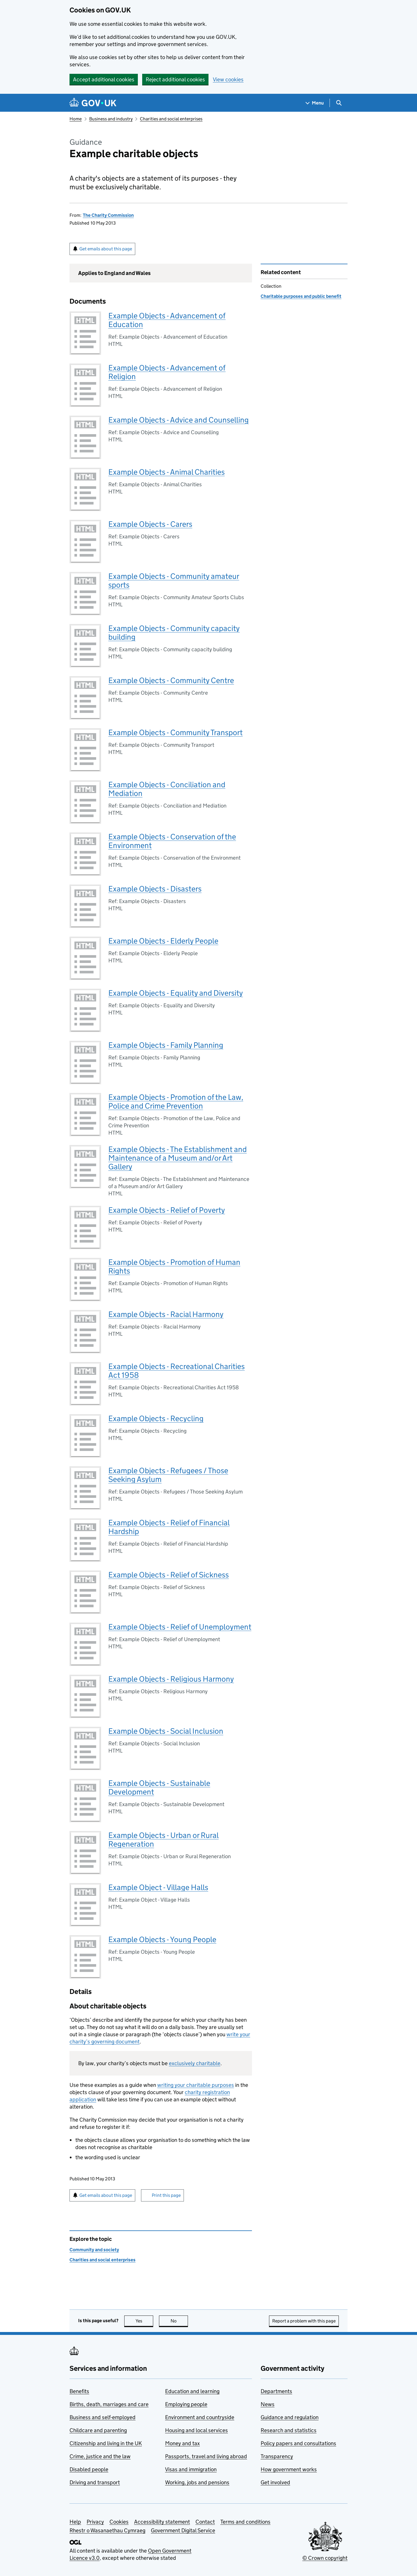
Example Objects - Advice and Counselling (178, 420)
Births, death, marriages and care (109, 2404)
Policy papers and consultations (298, 2443)
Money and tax (182, 2443)
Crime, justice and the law (100, 2456)
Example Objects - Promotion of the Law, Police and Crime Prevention (175, 1101)
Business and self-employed (103, 2417)
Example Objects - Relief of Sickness (168, 1574)
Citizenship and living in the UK (106, 2443)
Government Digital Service (183, 2530)
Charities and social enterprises (171, 119)
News (268, 2404)
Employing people (186, 2404)
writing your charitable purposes (195, 2085)
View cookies (228, 79)
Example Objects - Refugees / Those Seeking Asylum (168, 1475)
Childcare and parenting (98, 2430)
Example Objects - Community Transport (175, 732)
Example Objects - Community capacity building (174, 632)
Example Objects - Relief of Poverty (166, 1210)
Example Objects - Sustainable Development (159, 1787)
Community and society (94, 2249)
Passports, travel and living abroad (206, 2456)
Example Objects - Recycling (156, 1418)
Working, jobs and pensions (197, 2482)
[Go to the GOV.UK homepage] (93, 103)
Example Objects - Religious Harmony (171, 1679)
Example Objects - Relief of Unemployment (179, 1627)
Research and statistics (289, 2430)
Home (76, 119)
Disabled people (89, 2469)
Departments (276, 2391)
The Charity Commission (108, 215)
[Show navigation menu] (315, 103)
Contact (205, 2521)
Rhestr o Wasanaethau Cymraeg (107, 2530)
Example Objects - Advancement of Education (167, 320)
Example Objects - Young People (162, 1939)
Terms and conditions (245, 2521)
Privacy (95, 2521)
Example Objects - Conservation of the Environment (172, 841)
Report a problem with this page (304, 2321)
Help (75, 2521)
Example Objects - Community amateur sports (173, 580)
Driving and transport (95, 2482)
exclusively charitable (194, 2063)
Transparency (277, 2456)
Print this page (166, 2195)
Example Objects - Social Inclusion (165, 1731)
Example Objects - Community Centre (171, 680)
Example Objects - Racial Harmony (166, 1314)
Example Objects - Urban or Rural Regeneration (163, 1839)
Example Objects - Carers (150, 524)
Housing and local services (196, 2430)
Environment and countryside (199, 2417)
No (179, 2321)
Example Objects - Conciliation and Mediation (166, 789)
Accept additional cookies (103, 79)
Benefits (79, 2391)
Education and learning (192, 2391)
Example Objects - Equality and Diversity (175, 993)
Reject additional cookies (175, 79)
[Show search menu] (339, 103)
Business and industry (111, 119)
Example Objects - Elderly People (163, 941)
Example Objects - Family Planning (165, 1045)
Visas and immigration (191, 2469)
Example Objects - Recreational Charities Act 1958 (176, 1371)
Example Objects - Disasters (155, 888)
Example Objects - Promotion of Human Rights (174, 1266)
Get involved (275, 2482)
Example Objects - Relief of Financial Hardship (169, 1527)
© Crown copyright (325, 2558)
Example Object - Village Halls (158, 1887)
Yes (144, 2321)
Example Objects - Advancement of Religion (167, 372)
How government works (289, 2469)
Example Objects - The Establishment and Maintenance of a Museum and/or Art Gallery (177, 1157)
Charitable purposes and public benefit (301, 296)
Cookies (119, 2521)
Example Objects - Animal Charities (166, 472)
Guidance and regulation (290, 2417)
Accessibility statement (162, 2521)
